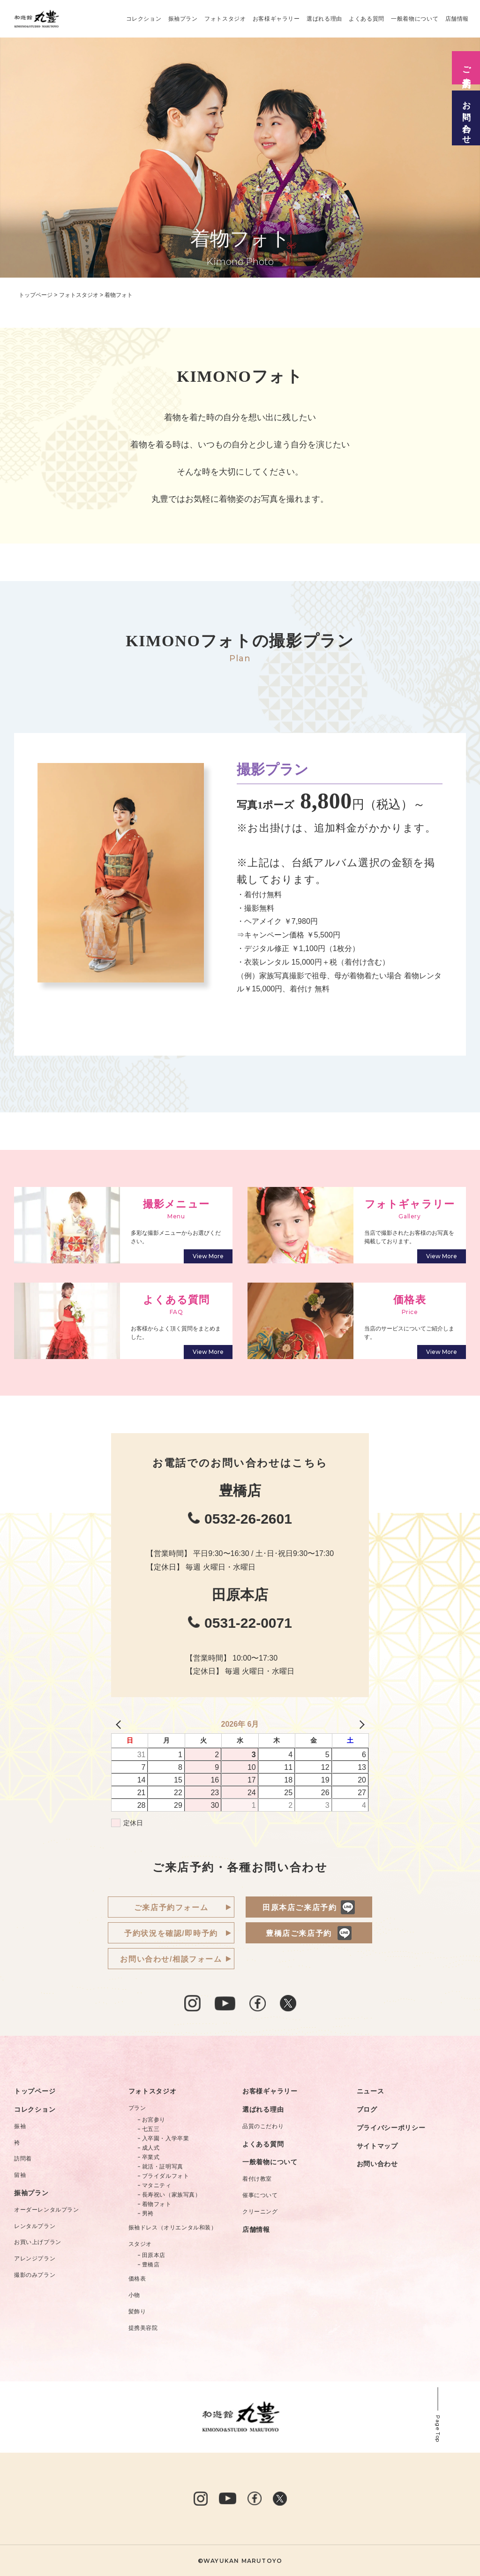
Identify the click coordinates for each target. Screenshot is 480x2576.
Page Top (438, 2428)
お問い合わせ (377, 2164)
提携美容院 (143, 2328)
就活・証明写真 (162, 2166)
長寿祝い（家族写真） (171, 2194)
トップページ (34, 2091)
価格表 (137, 2278)
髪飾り (137, 2311)
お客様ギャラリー (276, 18)
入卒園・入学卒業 (165, 2138)
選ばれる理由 (324, 18)
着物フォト (157, 2204)
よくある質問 (366, 18)
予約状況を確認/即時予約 (171, 1933)
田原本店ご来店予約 (299, 1907)
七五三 (151, 2129)
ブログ (367, 2109)
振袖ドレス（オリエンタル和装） (172, 2227)
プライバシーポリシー (391, 2127)
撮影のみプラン (34, 2275)
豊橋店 (151, 2264)
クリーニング (260, 2211)
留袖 (20, 2175)
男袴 (148, 2213)
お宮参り (153, 2119)
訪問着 (23, 2158)
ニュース (370, 2091)
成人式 (151, 2148)
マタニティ (157, 2185)
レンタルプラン (34, 2226)
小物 (134, 2295)
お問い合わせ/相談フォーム (171, 1959)
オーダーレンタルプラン (46, 2209)
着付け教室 (257, 2179)
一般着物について (414, 18)
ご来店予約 (466, 67)
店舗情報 (457, 18)
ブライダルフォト (165, 2176)
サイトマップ (377, 2146)
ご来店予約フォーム (171, 1907)
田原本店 (153, 2255)
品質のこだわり (263, 2126)
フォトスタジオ (225, 18)
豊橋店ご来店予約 (299, 1933)
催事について (260, 2195)
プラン (137, 2108)
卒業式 (151, 2157)
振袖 (20, 2126)
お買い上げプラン (37, 2242)
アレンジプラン (34, 2258)
